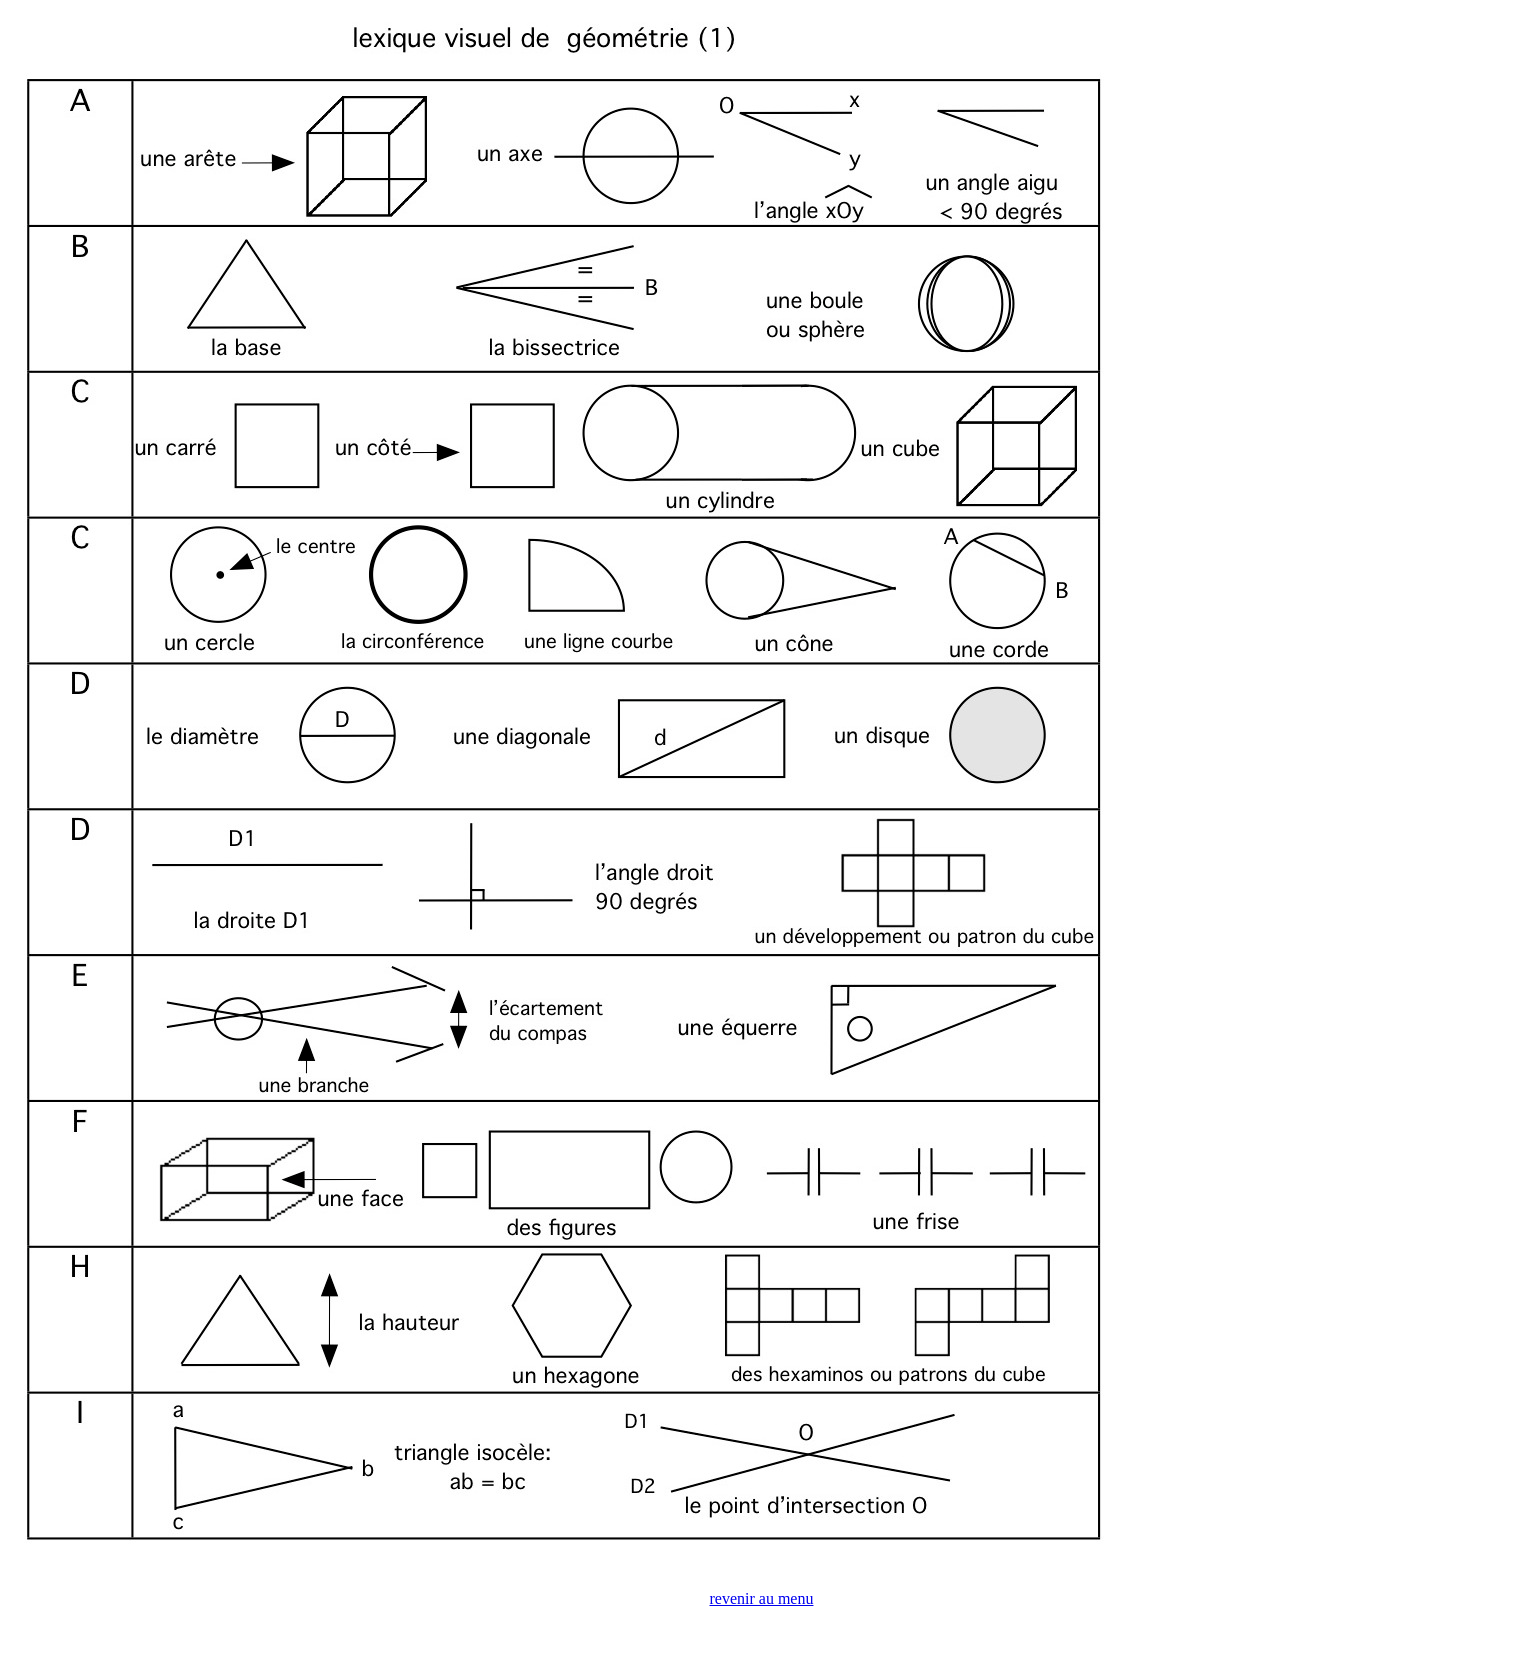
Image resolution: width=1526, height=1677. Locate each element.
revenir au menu (762, 1598)
